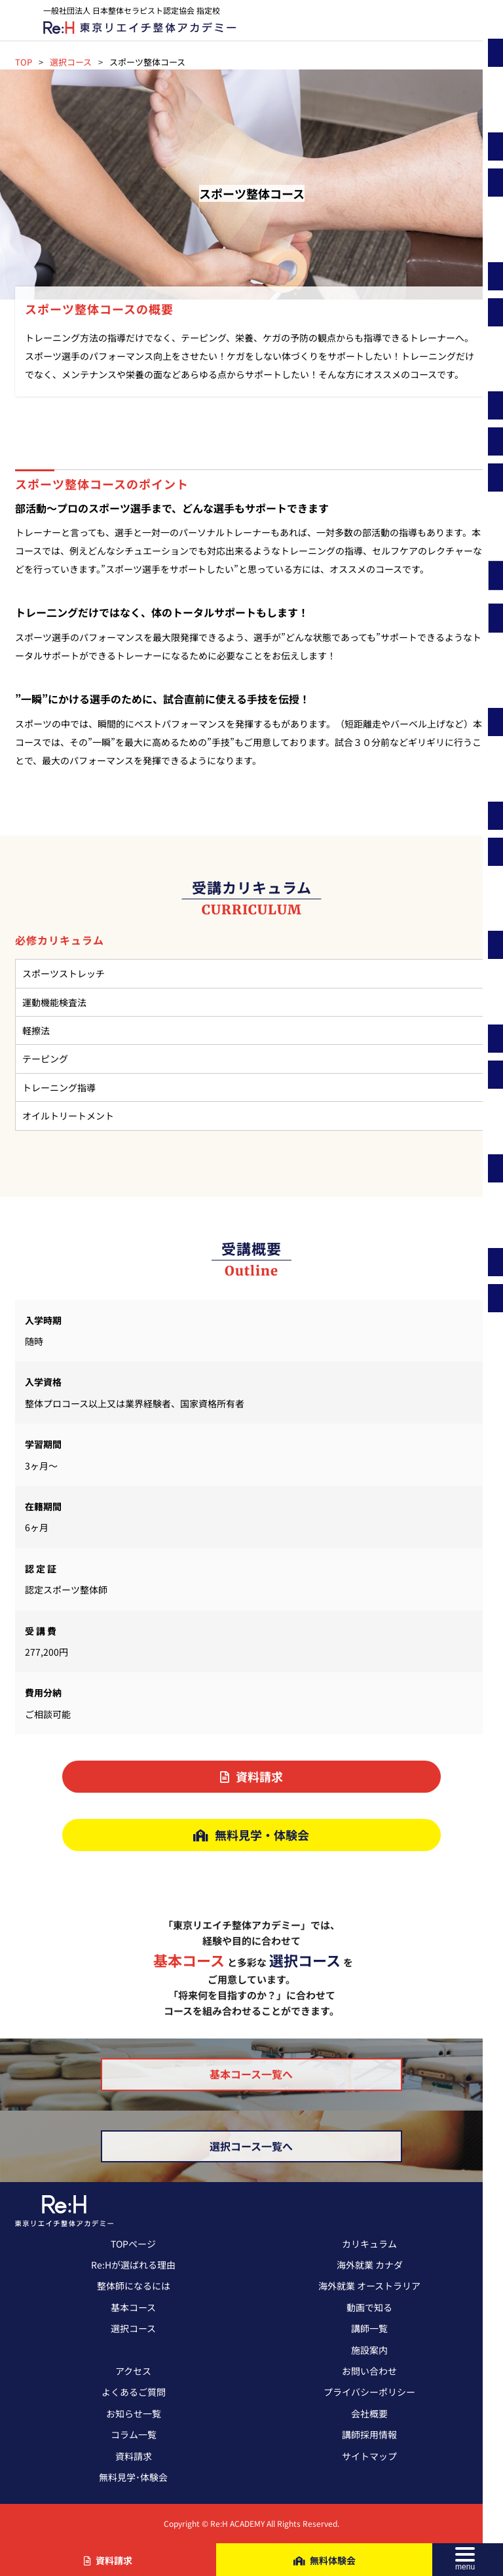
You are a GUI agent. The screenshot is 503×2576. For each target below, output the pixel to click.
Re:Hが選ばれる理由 (133, 2264)
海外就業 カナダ (370, 2264)
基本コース (133, 2307)
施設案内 (369, 2349)
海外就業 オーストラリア (369, 2285)
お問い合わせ (369, 2370)
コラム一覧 (134, 2434)
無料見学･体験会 (133, 2477)
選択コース (133, 2328)
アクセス (133, 2370)
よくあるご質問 (134, 2391)
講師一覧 (369, 2328)
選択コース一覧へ (251, 2146)
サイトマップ (369, 2456)
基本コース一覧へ (251, 2074)
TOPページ (133, 2243)
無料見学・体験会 (251, 1834)
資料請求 (251, 1776)
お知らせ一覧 (133, 2413)
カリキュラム (369, 2243)
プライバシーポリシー (369, 2391)
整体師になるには (133, 2285)
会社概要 (369, 2413)
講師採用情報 (369, 2434)
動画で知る (369, 2307)
